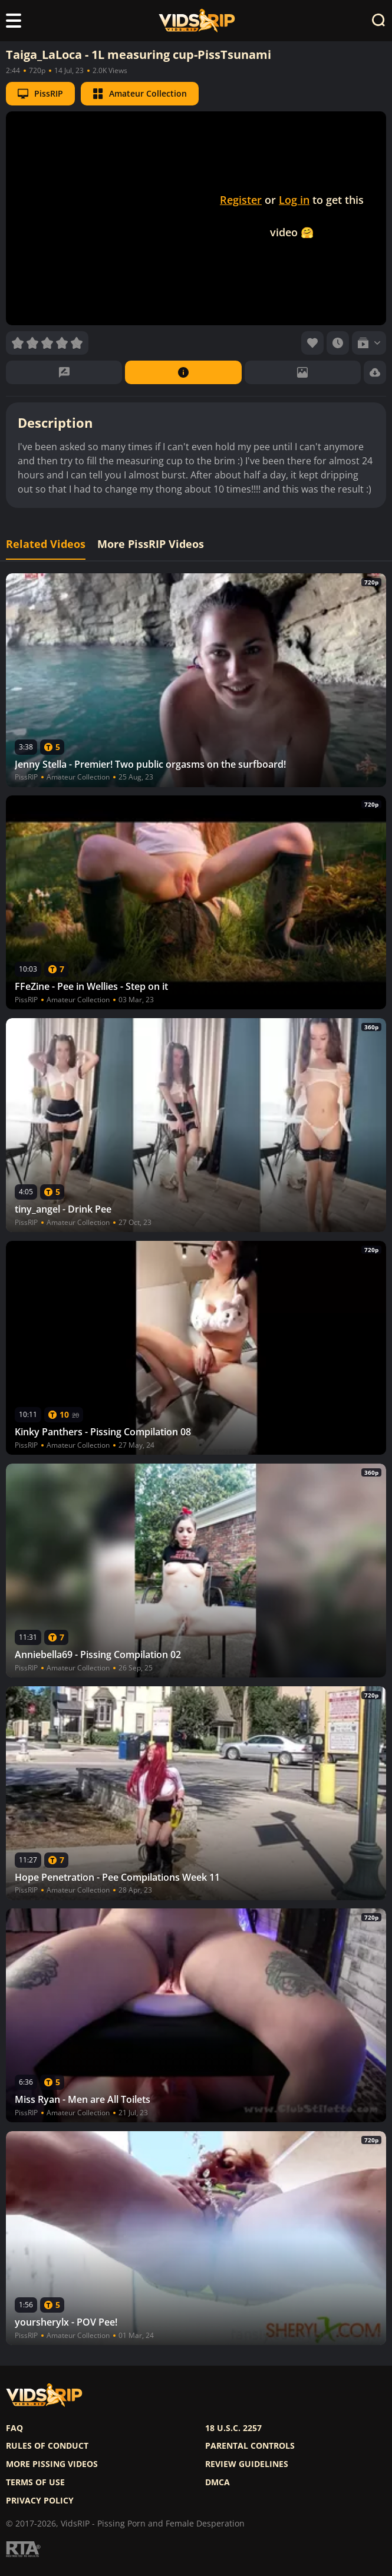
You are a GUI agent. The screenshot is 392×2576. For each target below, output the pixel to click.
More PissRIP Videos (150, 544)
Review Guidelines (246, 2464)
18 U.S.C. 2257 (233, 2428)
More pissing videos (52, 2464)
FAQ (14, 2428)
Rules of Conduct (47, 2445)
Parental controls (250, 2445)
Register (241, 200)
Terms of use (35, 2482)
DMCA (217, 2482)
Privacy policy (40, 2500)
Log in (294, 200)
